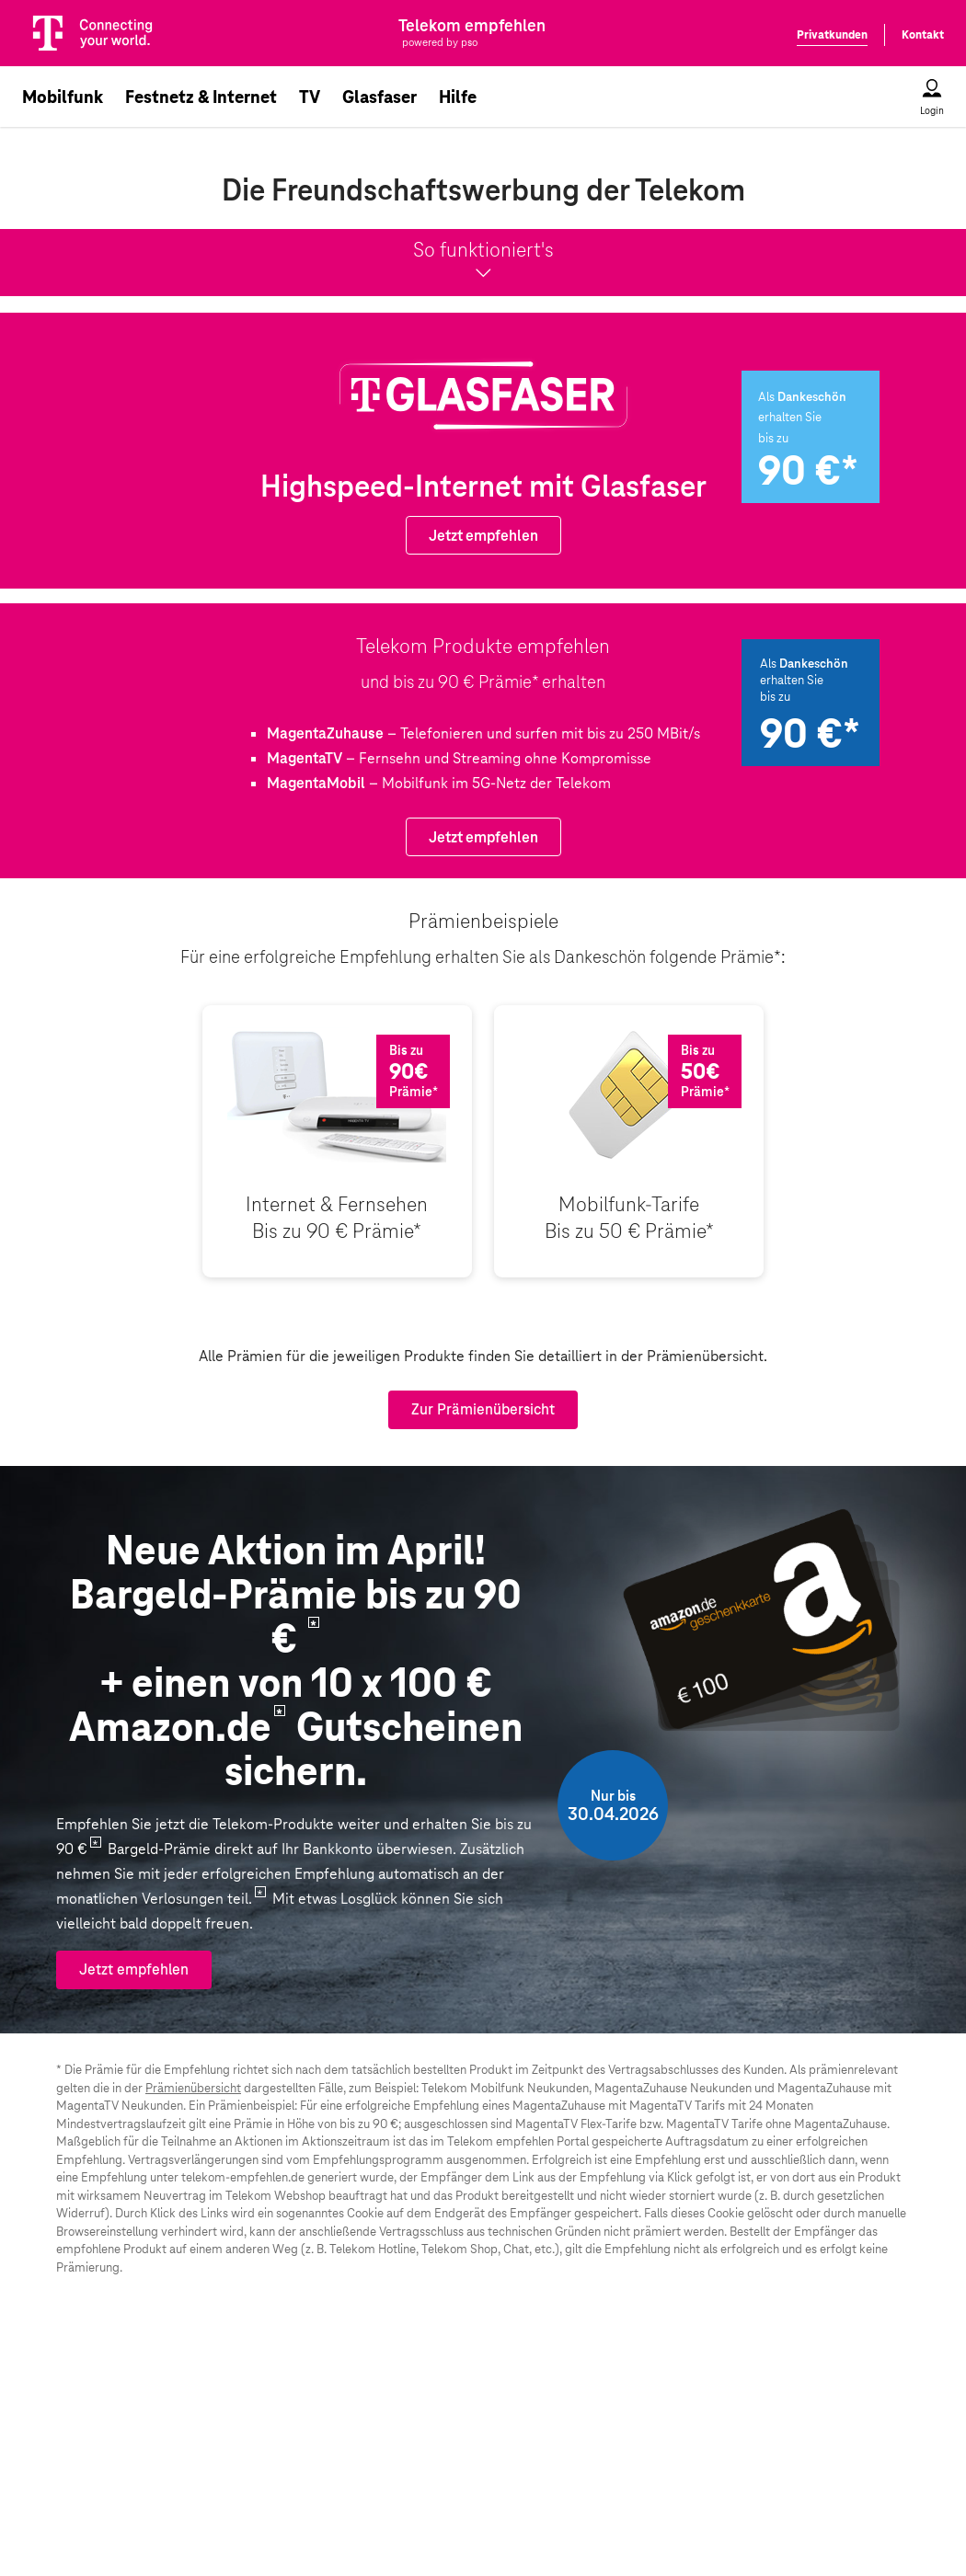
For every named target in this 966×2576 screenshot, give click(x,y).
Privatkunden (832, 35)
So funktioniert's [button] (483, 261)
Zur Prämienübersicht (483, 1409)
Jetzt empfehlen (483, 535)
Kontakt (923, 35)
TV (309, 97)
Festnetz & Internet (201, 97)
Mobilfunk (62, 97)
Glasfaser (379, 97)
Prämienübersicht (193, 2088)
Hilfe (458, 97)
